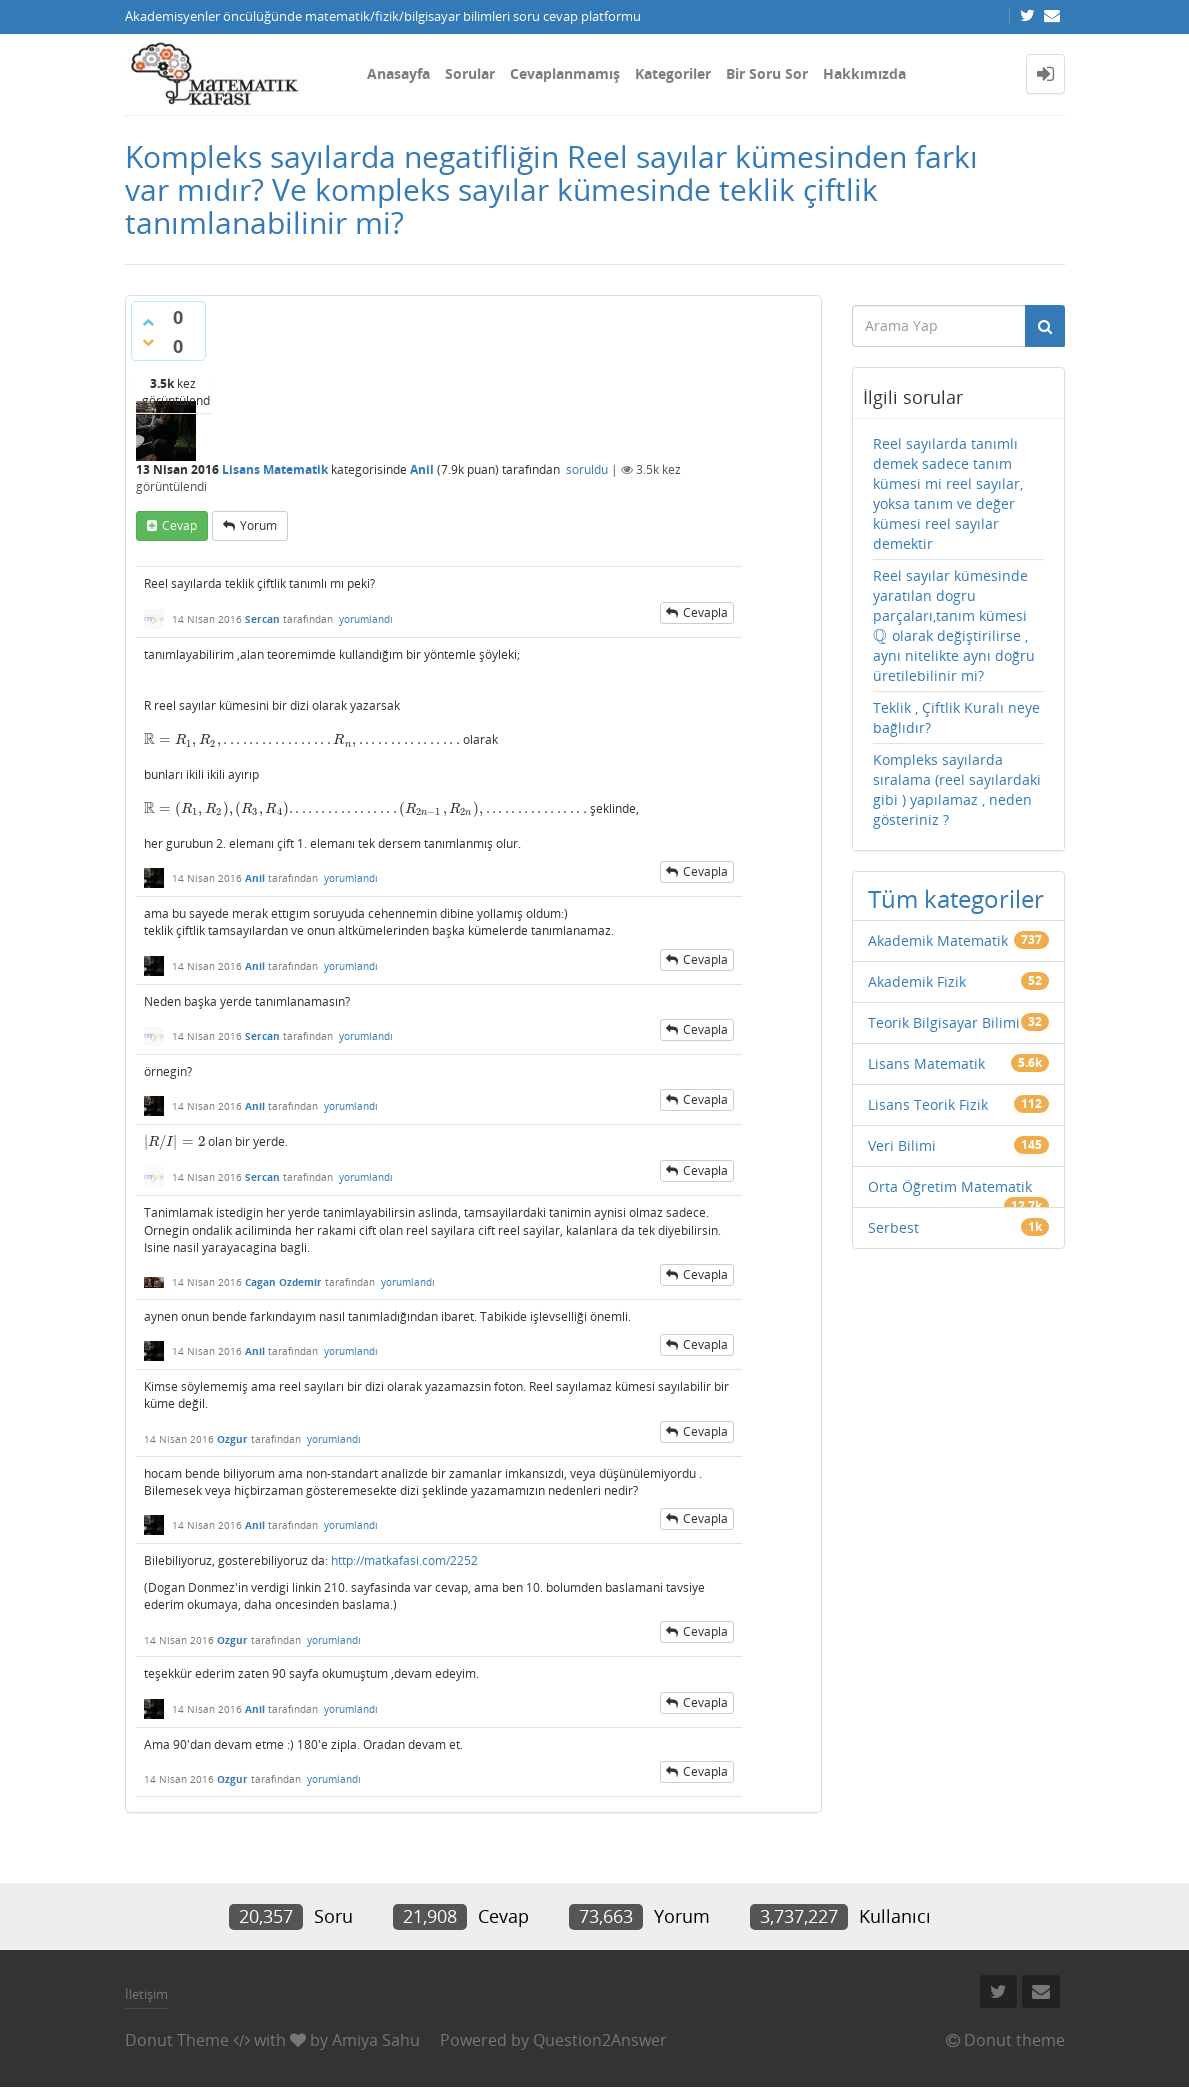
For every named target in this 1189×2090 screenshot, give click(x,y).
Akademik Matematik (938, 940)
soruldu (587, 469)
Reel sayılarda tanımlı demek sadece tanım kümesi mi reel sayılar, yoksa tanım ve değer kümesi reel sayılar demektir (948, 493)
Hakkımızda (864, 73)
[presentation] (302, 739)
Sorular (470, 73)
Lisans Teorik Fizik (928, 1104)
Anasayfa (398, 73)
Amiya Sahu (376, 2040)
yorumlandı (366, 619)
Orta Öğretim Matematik (950, 1186)
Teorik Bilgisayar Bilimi (944, 1022)
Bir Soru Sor (767, 73)
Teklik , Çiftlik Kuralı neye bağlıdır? (956, 717)
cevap (179, 525)
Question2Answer (600, 2040)
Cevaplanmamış (565, 73)
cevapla (705, 612)
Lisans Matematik (275, 469)
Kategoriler (673, 73)
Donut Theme (177, 2040)
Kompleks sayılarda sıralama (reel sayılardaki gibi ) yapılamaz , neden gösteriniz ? (957, 789)
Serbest (893, 1227)
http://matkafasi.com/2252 (404, 1560)
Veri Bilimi (902, 1145)
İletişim (146, 1994)
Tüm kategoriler (956, 898)
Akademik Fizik (917, 981)
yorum (258, 525)
